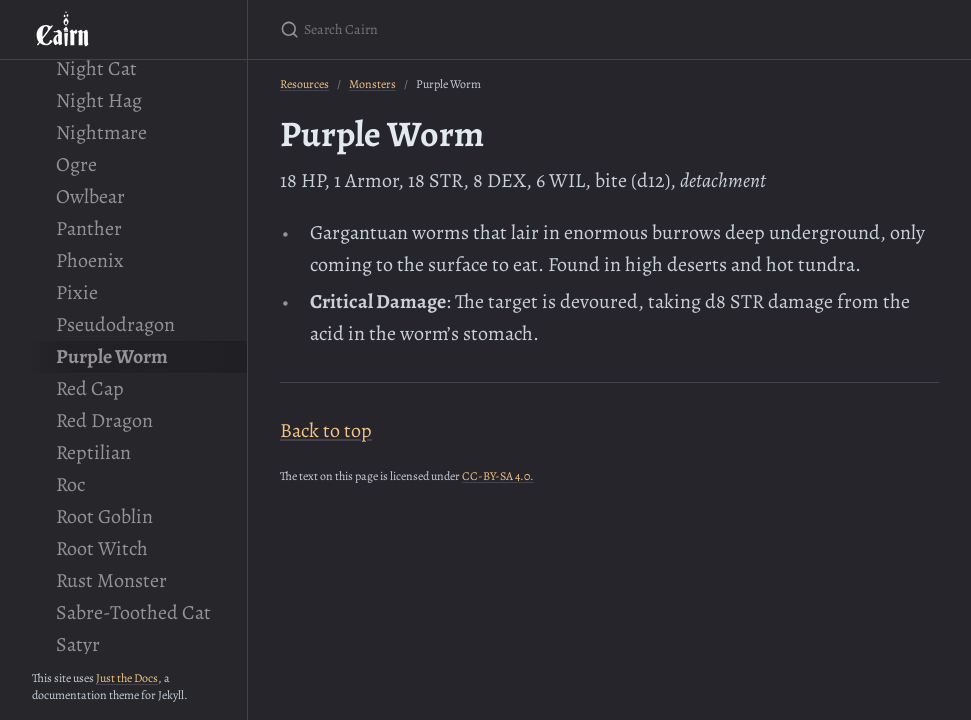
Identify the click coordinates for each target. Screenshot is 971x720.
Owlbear (90, 196)
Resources (304, 84)
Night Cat (96, 68)
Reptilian (93, 452)
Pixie (77, 292)
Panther (89, 228)
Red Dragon (104, 420)
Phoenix (90, 260)
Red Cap (90, 388)
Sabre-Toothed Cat (133, 612)
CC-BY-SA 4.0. (498, 476)
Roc (70, 484)
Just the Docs (127, 678)
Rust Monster (111, 580)
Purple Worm (112, 356)
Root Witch (102, 548)
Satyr (78, 644)
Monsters (372, 84)
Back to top (326, 430)
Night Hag (99, 100)
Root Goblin (104, 516)
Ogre (76, 164)
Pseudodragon (115, 324)
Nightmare (101, 132)
